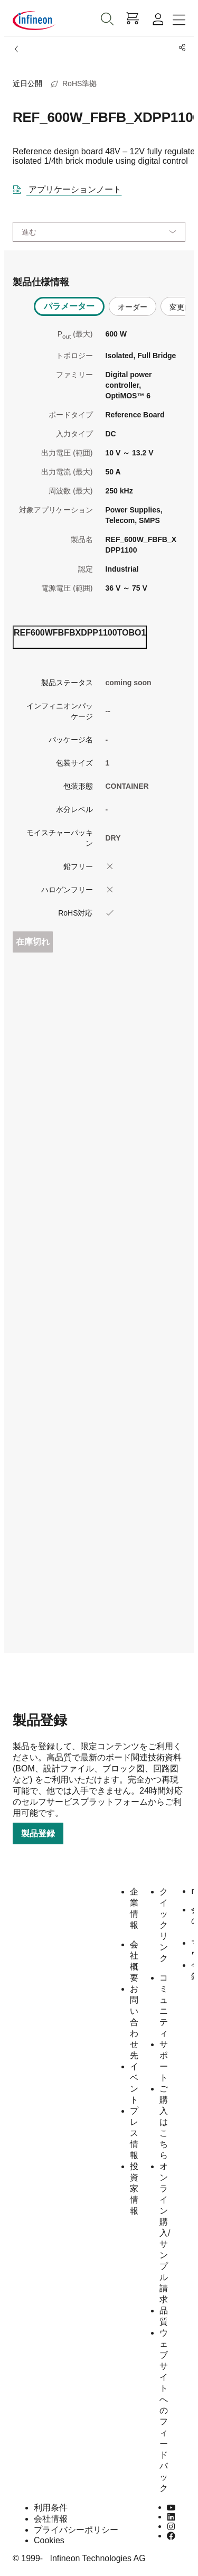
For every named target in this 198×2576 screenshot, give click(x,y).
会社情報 (51, 2518)
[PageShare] (180, 48)
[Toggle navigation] (179, 20)
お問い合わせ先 (134, 2022)
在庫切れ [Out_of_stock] (33, 941)
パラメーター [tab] (69, 306)
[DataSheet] (71, 188)
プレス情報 (134, 2133)
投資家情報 (134, 2188)
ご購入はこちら (163, 2122)
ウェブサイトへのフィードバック (163, 2410)
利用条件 (51, 2507)
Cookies (49, 2540)
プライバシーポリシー (76, 2529)
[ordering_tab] (80, 637)
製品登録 (38, 1833)
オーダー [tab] (132, 307)
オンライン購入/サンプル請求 (164, 2233)
